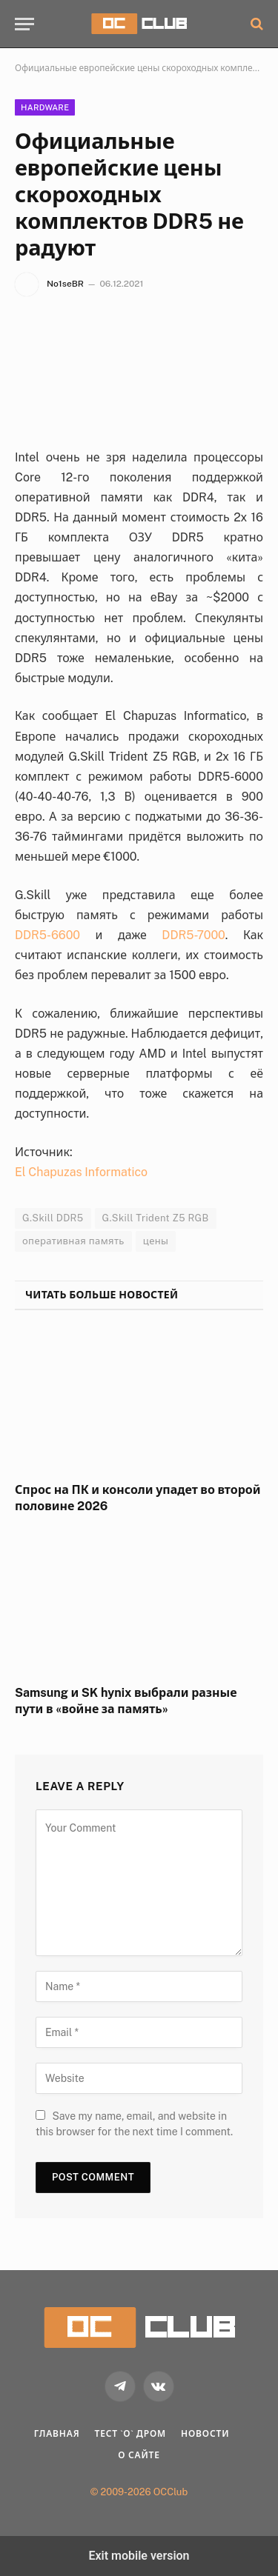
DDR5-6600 (47, 935)
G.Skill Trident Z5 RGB (155, 1218)
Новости (205, 2434)
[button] (24, 24)
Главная (57, 2434)
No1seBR (65, 283)
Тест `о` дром (130, 2434)
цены (156, 1241)
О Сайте (139, 2455)
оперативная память (73, 1241)
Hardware (45, 107)
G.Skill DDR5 (53, 1218)
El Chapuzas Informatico (81, 1172)
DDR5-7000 (193, 935)
